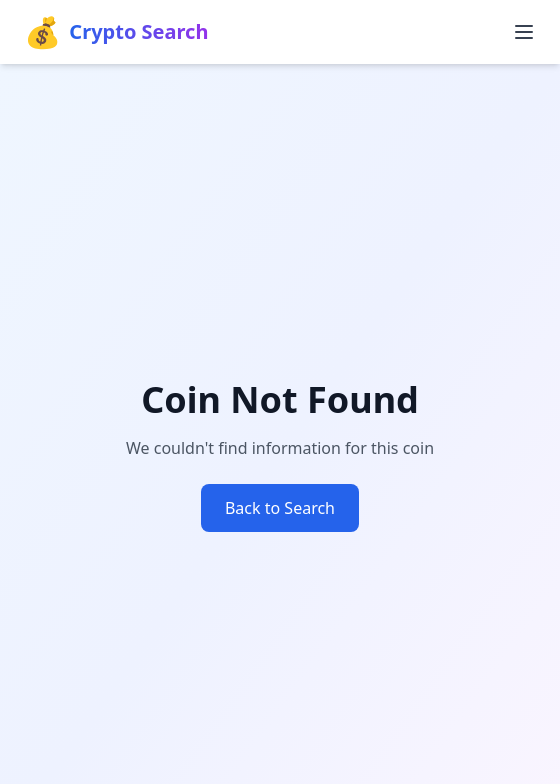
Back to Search (280, 508)
